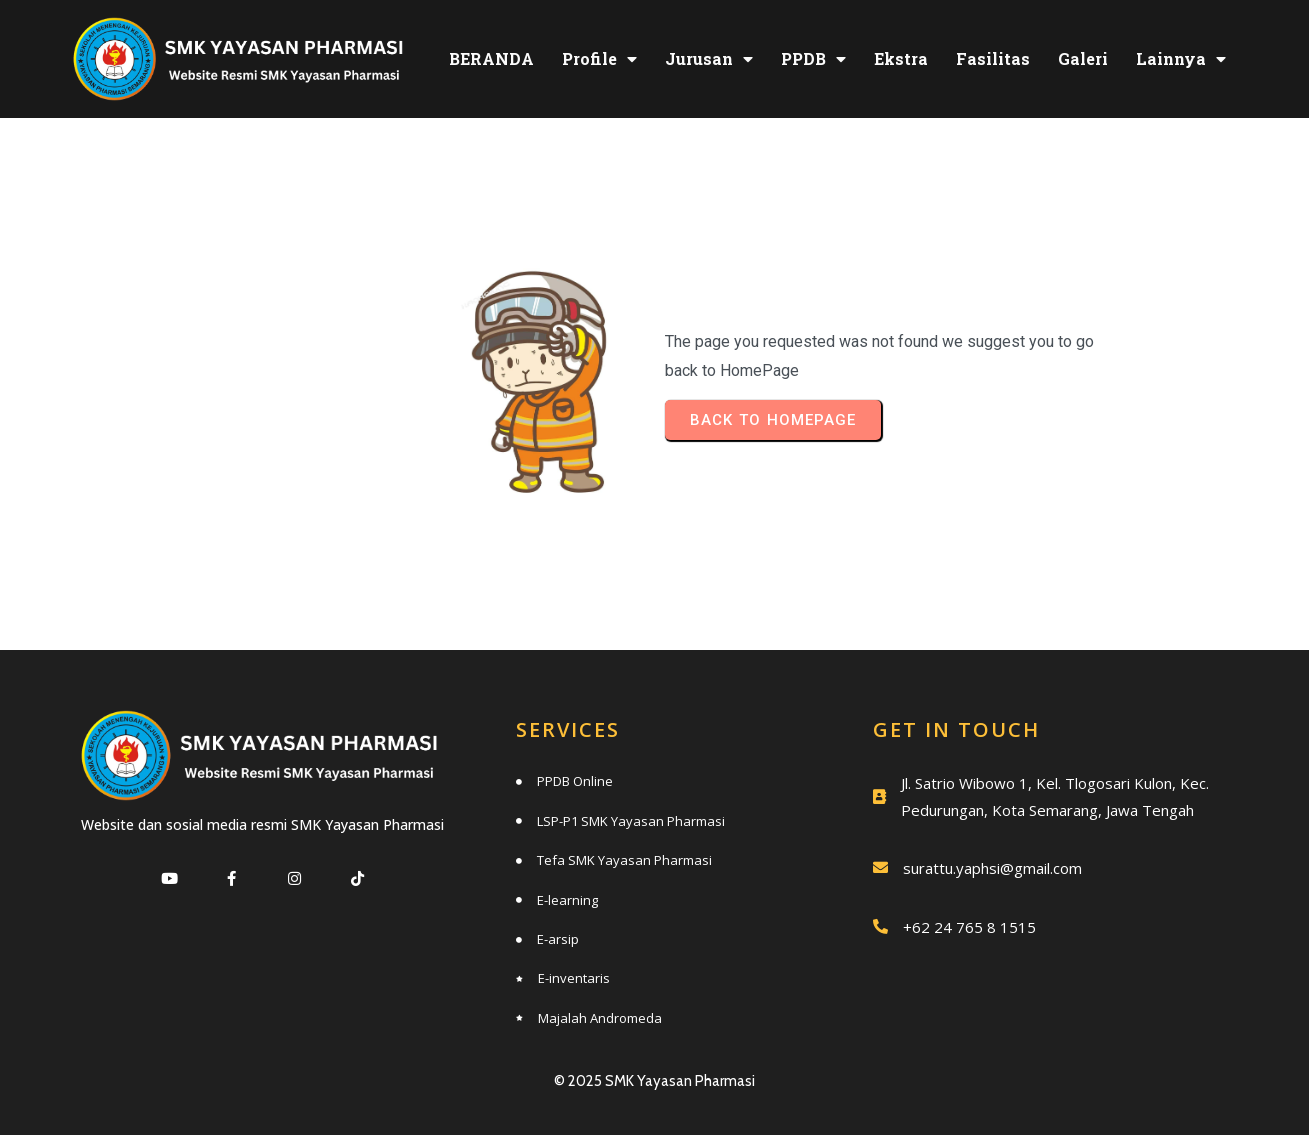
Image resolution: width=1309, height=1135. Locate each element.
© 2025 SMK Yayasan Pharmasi (654, 1081)
